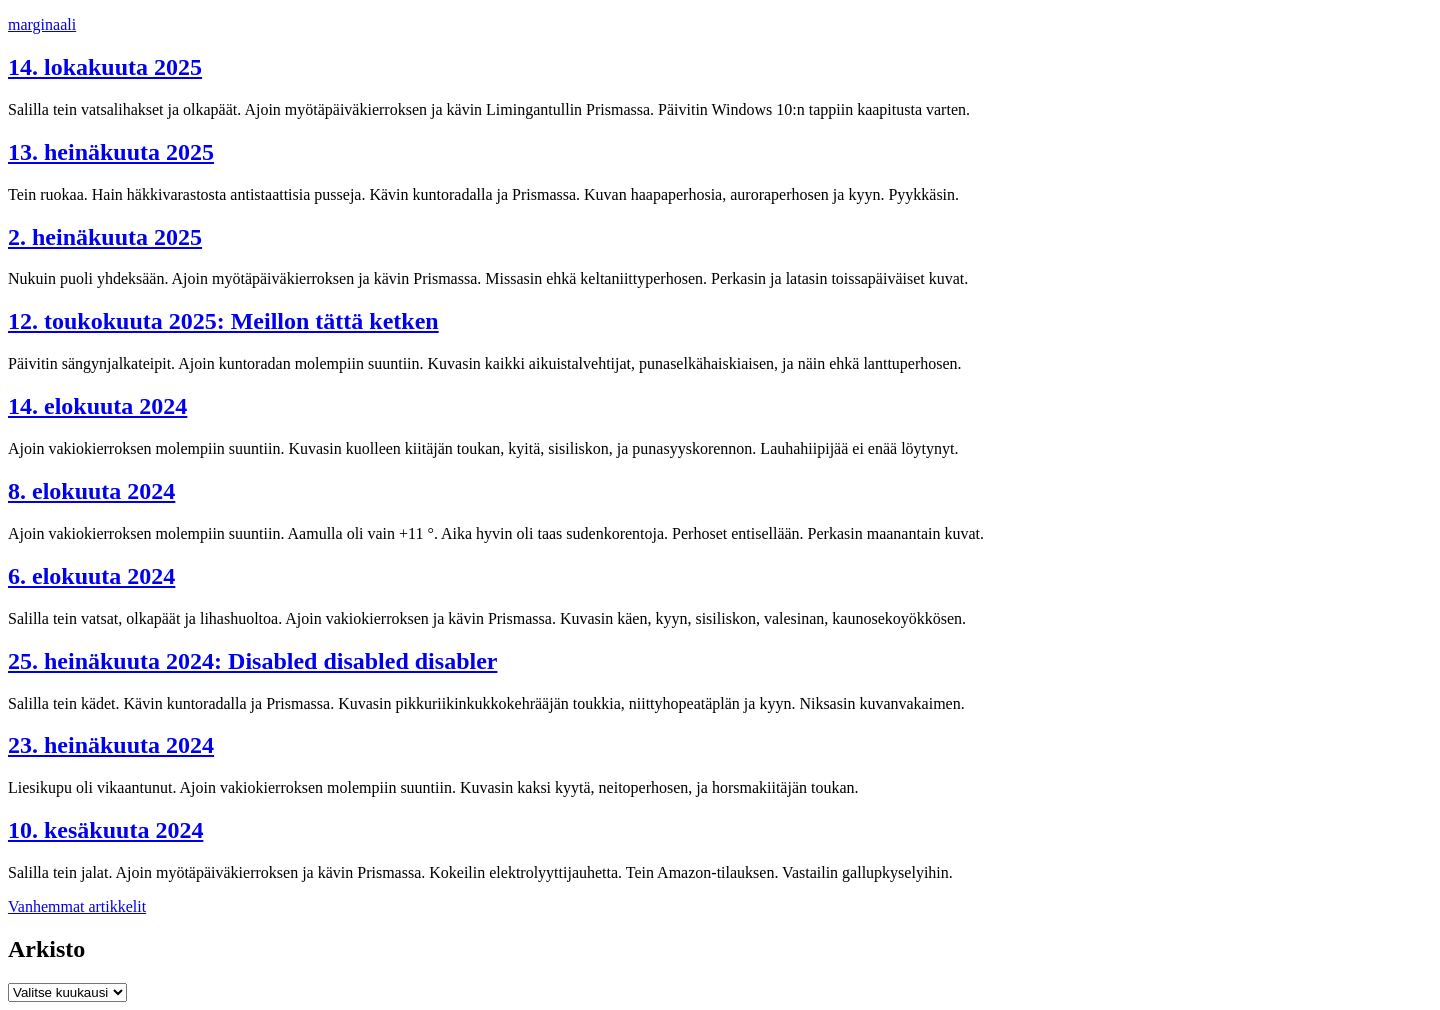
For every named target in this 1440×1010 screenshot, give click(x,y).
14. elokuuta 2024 (97, 406)
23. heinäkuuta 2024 (111, 745)
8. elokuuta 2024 (91, 491)
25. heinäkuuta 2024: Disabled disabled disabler (252, 661)
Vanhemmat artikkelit (77, 906)
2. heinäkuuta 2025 (105, 237)
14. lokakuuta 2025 (105, 67)
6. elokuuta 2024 (91, 576)
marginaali (42, 24)
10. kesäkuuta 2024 (105, 830)
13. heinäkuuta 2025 (111, 152)
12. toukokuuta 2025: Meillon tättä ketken (223, 321)
